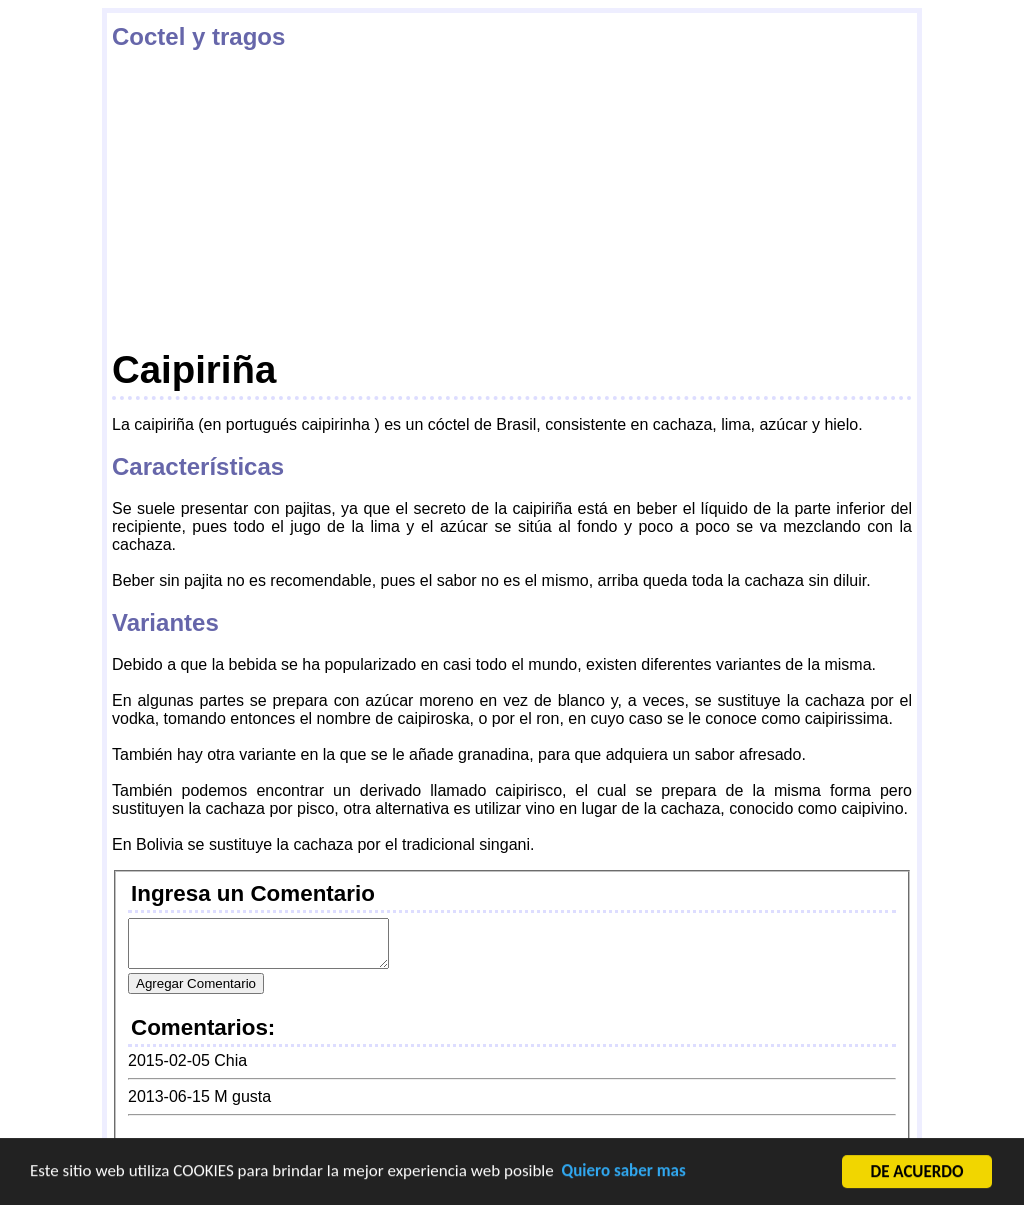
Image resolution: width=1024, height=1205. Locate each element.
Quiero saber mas (624, 1171)
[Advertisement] (512, 199)
